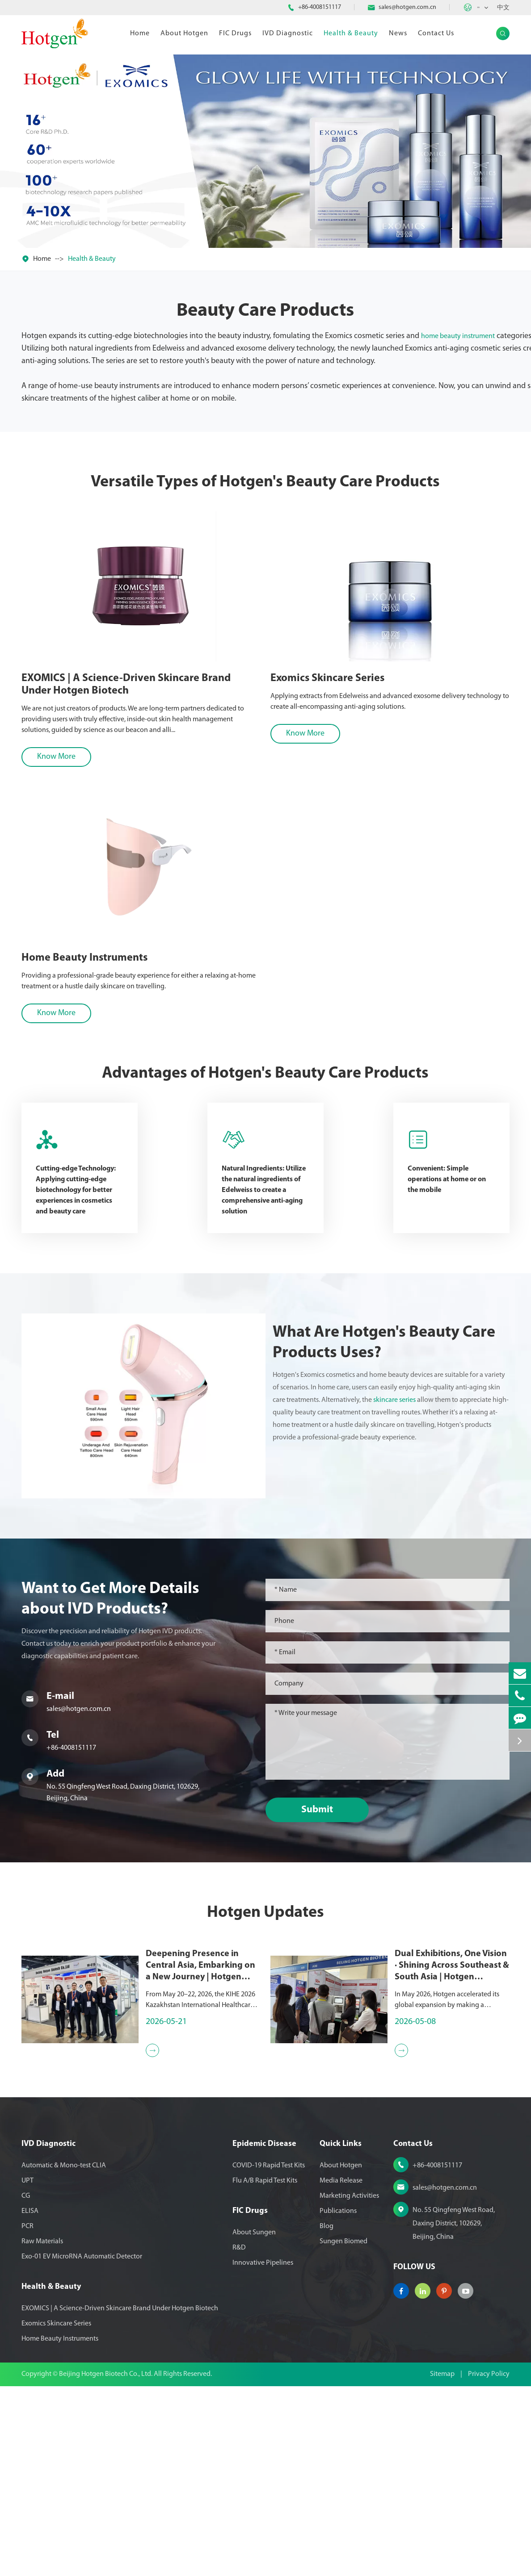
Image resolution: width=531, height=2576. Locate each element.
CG (25, 2196)
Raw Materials (42, 2241)
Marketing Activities (349, 2196)
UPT (27, 2180)
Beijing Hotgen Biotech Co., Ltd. (106, 2374)
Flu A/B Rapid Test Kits (264, 2180)
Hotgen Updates (265, 1917)
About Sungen (254, 2232)
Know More (49, 757)
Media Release (341, 2180)
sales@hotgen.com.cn (407, 7)
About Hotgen (184, 33)
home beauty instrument (458, 336)
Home (140, 33)
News (398, 33)
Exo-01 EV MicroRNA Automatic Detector (81, 2256)
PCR (27, 2226)
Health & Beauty (351, 33)
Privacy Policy (489, 2374)
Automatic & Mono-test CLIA (63, 2165)
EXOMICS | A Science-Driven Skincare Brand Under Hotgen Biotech (119, 684)
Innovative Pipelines (262, 2263)
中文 (503, 7)
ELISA (29, 2211)
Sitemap (442, 2374)
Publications (338, 2211)
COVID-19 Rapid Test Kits (268, 2165)
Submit (321, 1810)
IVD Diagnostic (287, 33)
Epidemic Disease (264, 2144)
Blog (326, 2226)
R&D (239, 2247)
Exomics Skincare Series (319, 678)
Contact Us (436, 33)
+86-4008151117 (319, 7)
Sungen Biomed (343, 2241)
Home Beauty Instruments (59, 2338)
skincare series (399, 1400)
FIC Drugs (235, 33)
